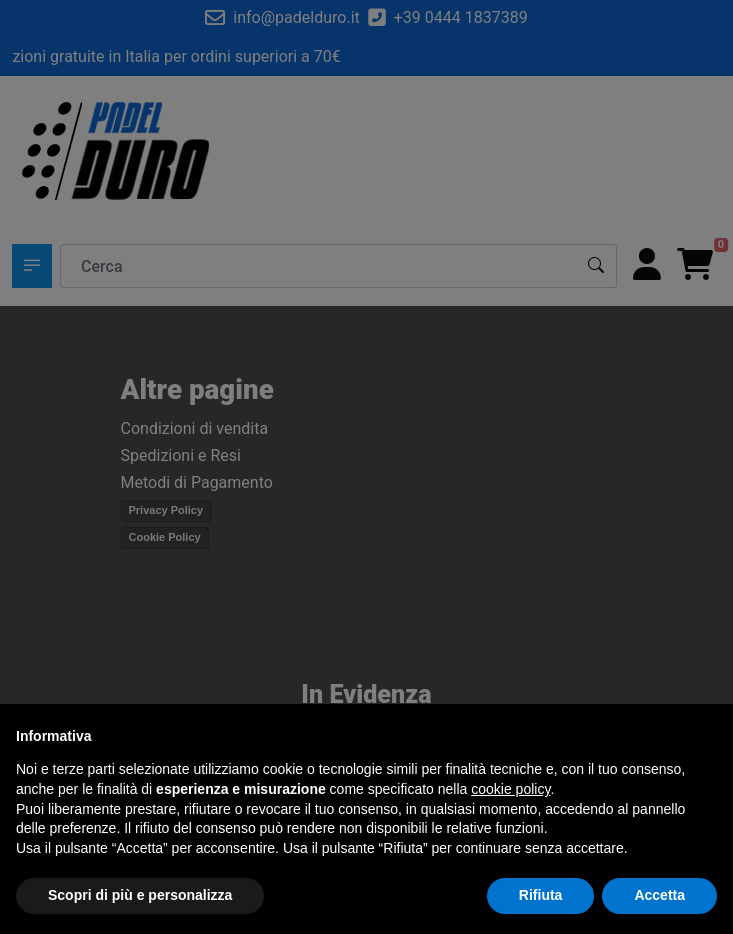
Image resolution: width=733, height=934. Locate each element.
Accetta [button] (659, 895)
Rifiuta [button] (541, 895)
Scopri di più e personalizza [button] (140, 895)
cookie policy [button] (510, 789)
